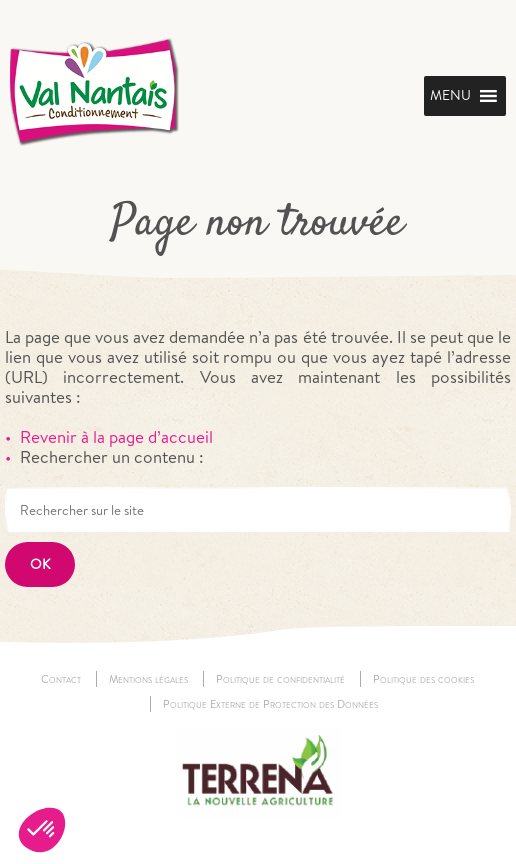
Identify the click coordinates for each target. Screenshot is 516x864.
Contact (61, 679)
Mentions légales (148, 679)
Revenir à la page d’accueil (116, 436)
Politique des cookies (423, 679)
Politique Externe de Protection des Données (270, 704)
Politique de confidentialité (280, 679)
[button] (42, 830)
